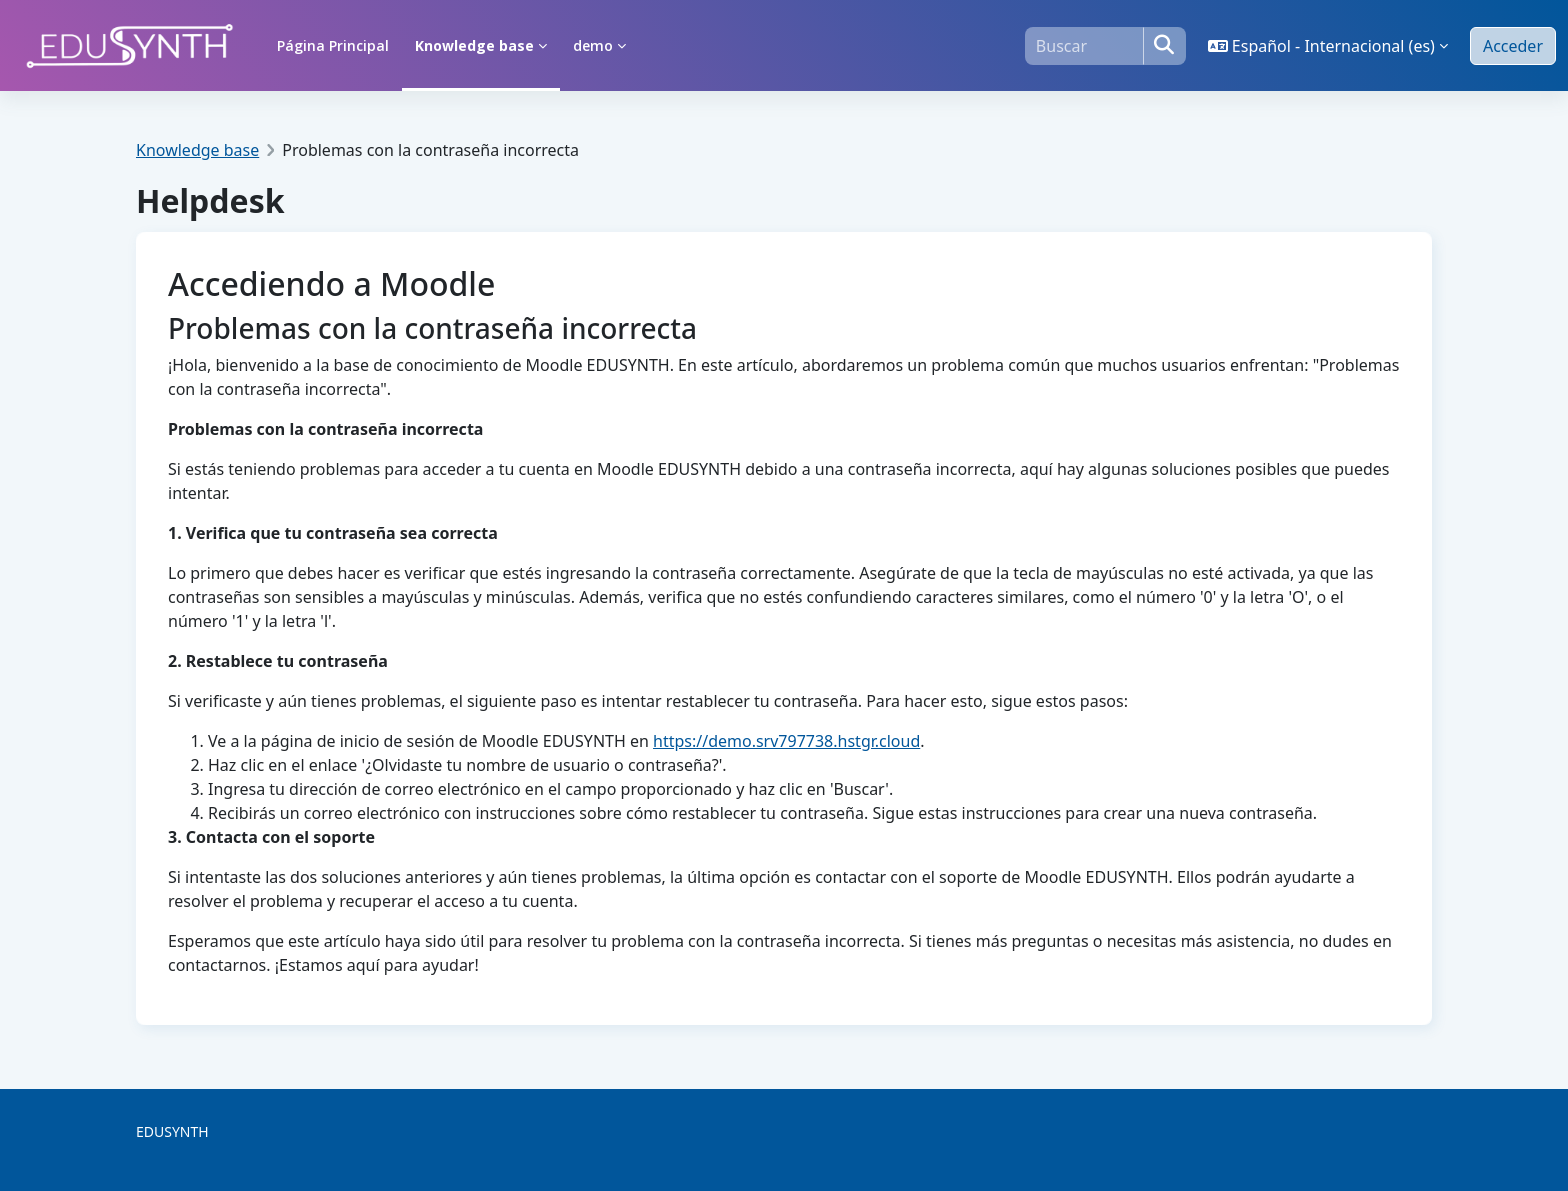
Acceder (1513, 46)
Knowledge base (197, 150)
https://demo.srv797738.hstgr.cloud (786, 741)
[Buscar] (1084, 46)
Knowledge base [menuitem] (474, 45)
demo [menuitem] (593, 45)
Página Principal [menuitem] (333, 45)
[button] (1328, 46)
